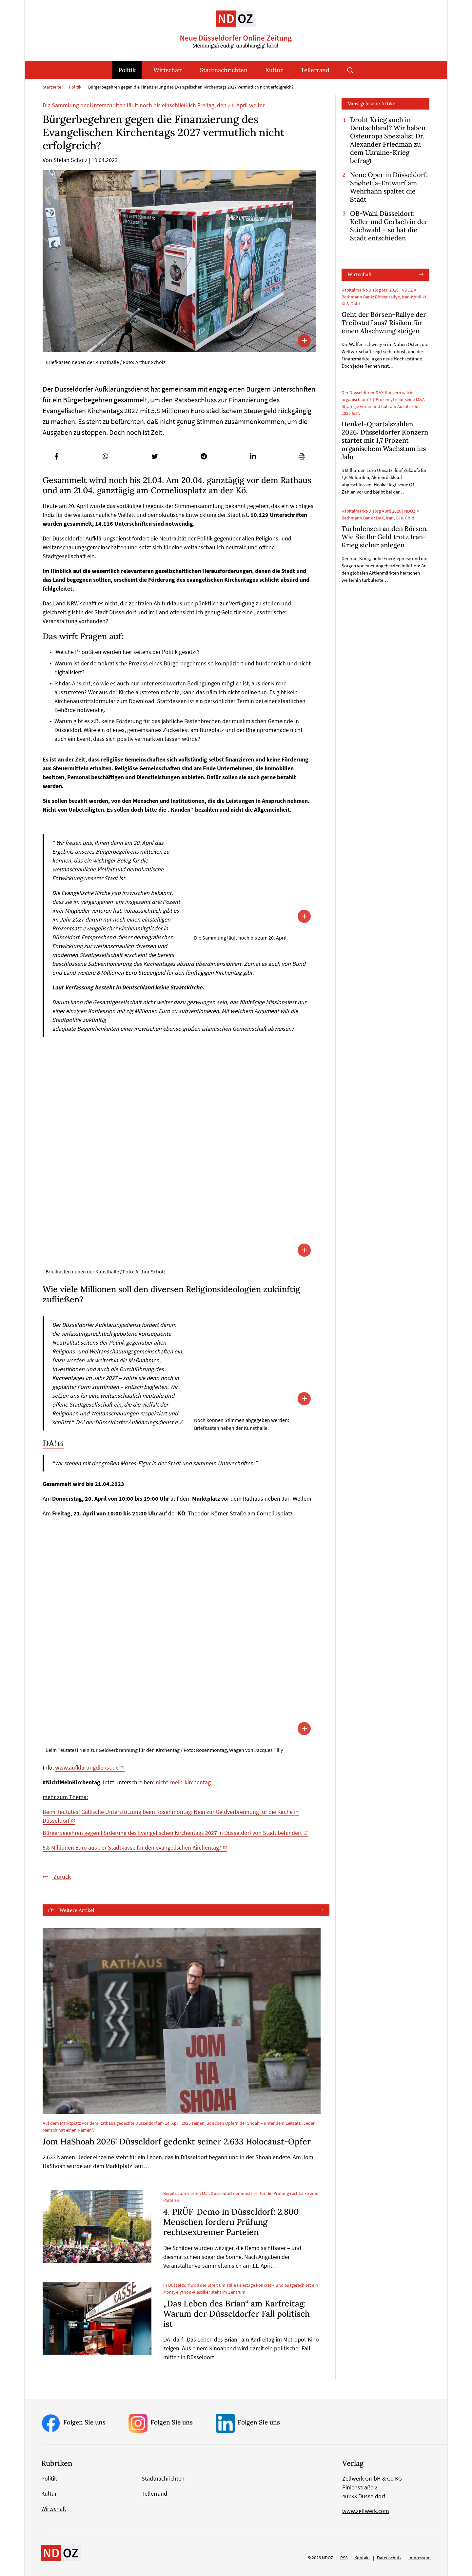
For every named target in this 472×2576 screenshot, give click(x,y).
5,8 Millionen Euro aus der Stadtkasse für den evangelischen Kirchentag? (132, 1847)
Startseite (52, 87)
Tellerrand (315, 70)
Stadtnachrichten (223, 70)
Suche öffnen (350, 70)
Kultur (274, 70)
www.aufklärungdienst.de (87, 1767)
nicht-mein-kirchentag (183, 1782)
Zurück (61, 1876)
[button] (56, 456)
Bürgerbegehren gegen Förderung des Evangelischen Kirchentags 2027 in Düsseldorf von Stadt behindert (172, 1832)
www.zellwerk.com (365, 2511)
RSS (343, 2558)
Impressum (419, 2558)
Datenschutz (389, 2558)
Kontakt (362, 2558)
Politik (127, 70)
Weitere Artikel (76, 1910)
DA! (49, 1443)
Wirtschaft (167, 70)
